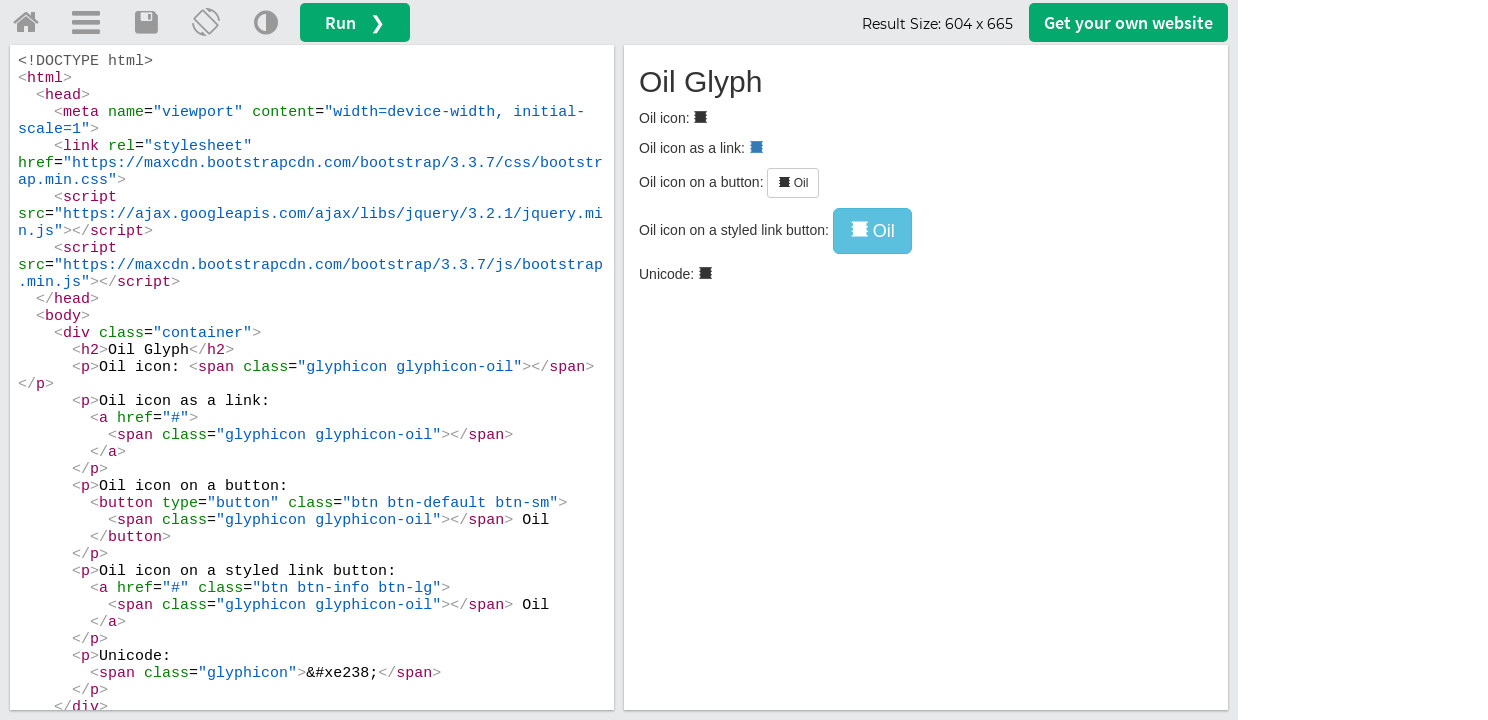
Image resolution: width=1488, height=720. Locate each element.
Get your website (1128, 22)
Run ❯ (355, 22)
